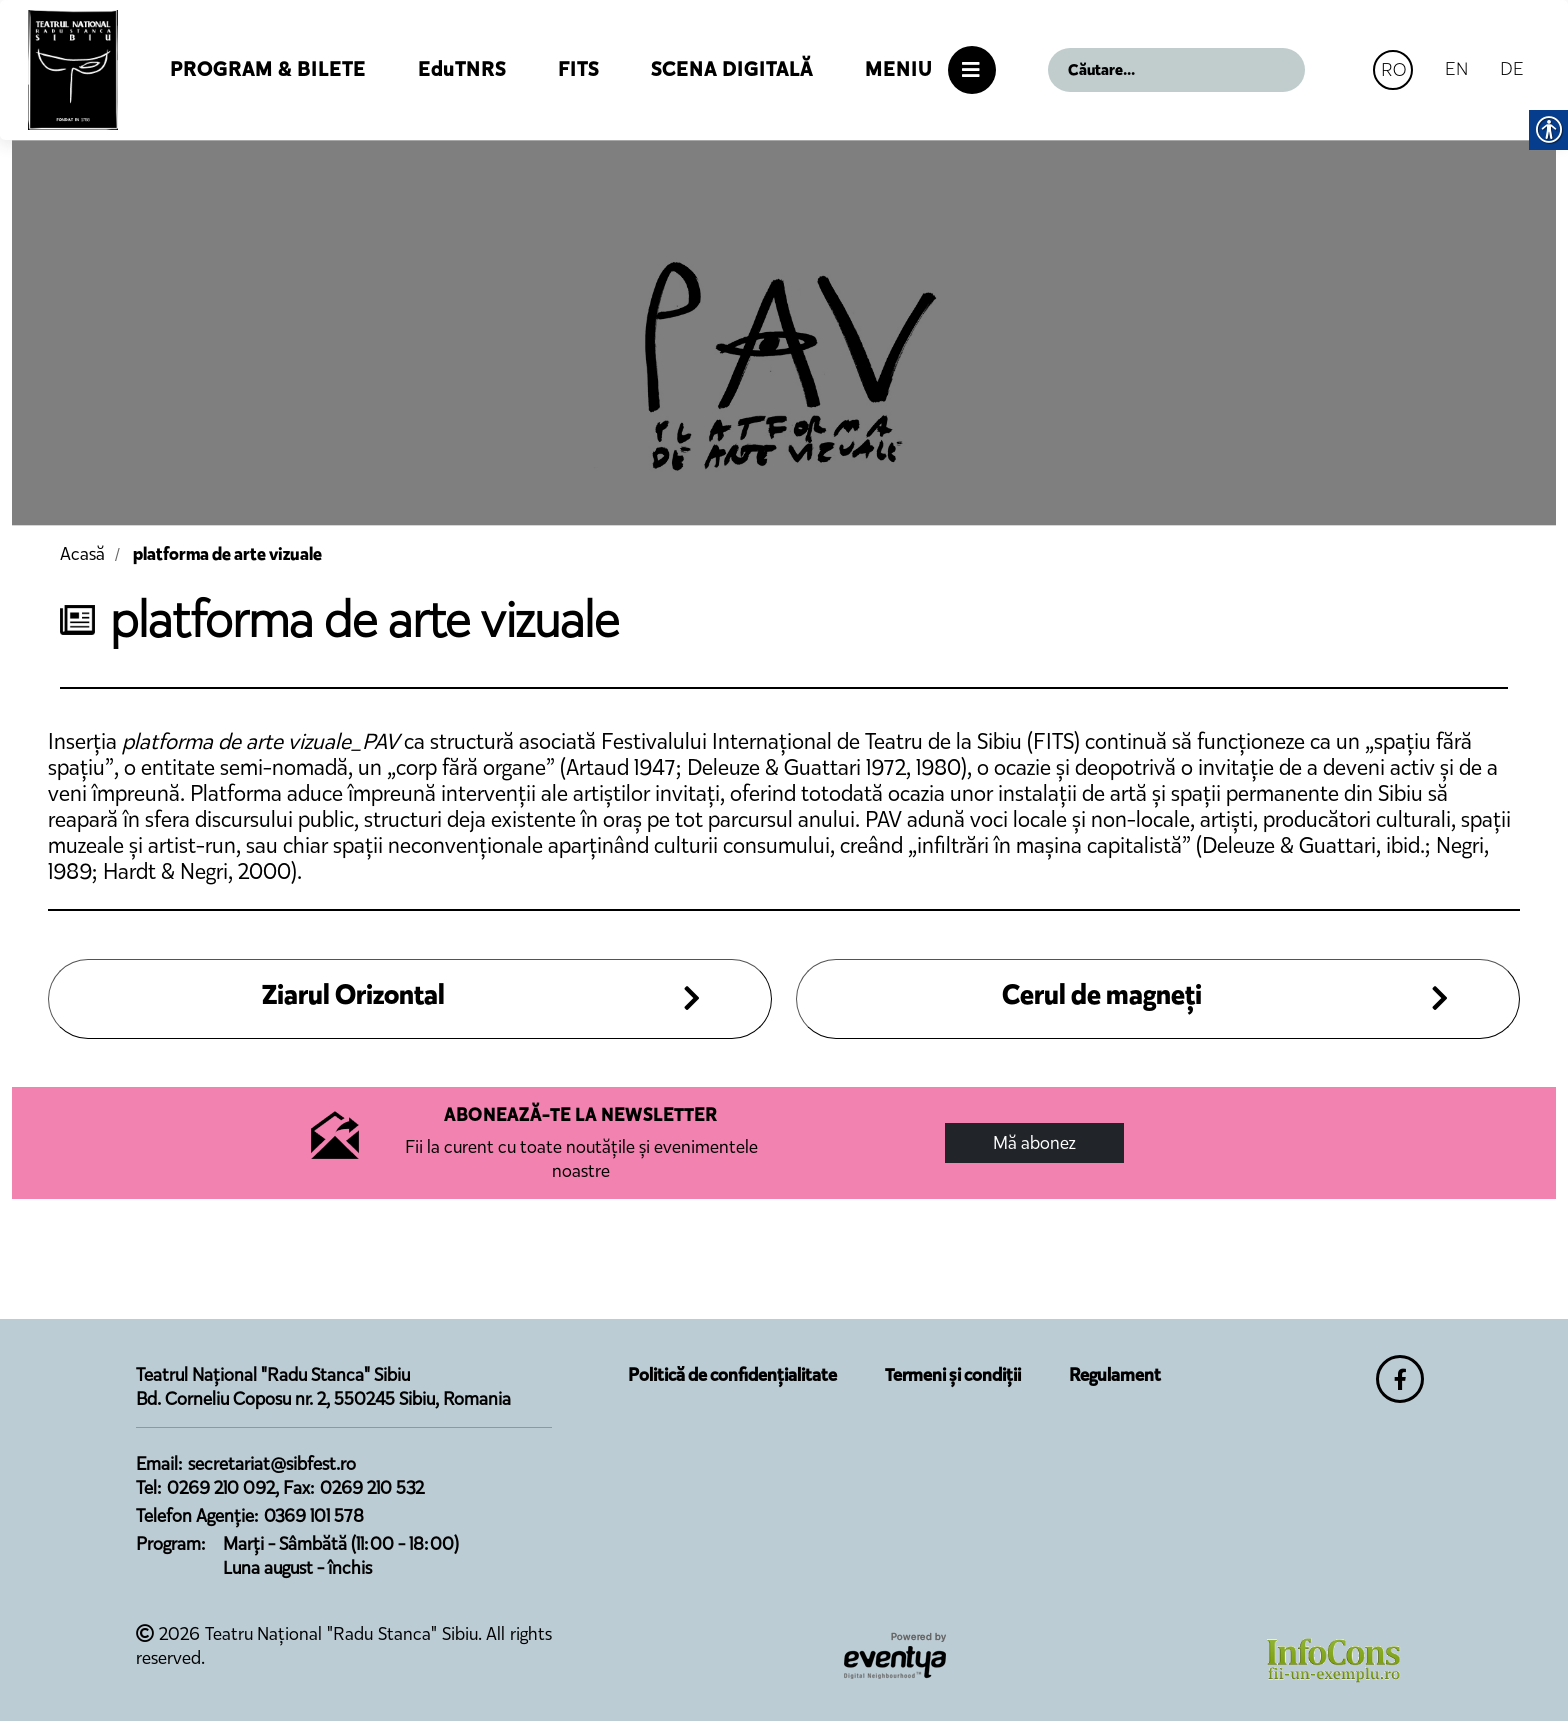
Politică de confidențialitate (732, 1375)
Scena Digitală (732, 69)
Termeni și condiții (953, 1375)
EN (1456, 68)
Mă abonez (1034, 1143)
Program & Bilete (268, 69)
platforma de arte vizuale (227, 554)
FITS (578, 69)
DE (1512, 68)
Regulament (1115, 1375)
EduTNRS (462, 69)
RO (1393, 69)
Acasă (82, 554)
